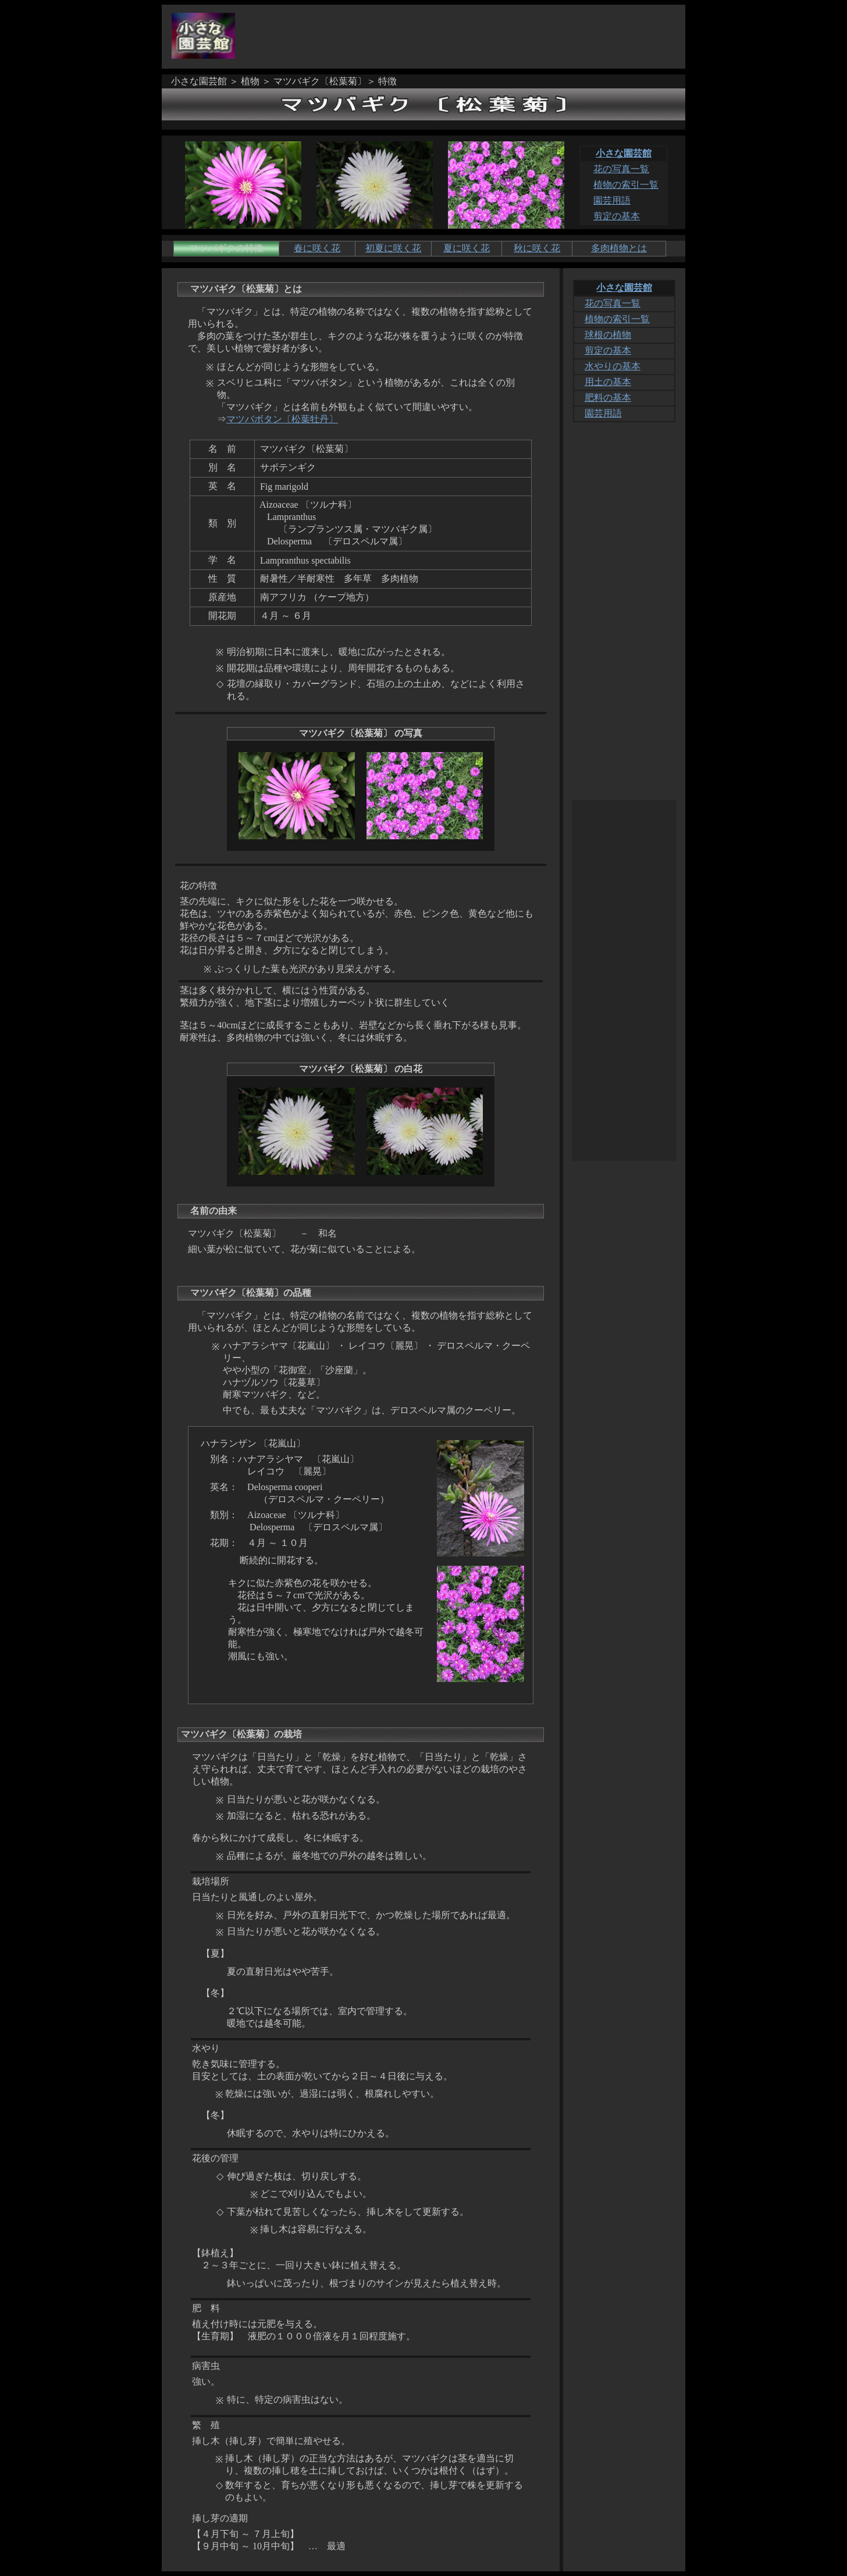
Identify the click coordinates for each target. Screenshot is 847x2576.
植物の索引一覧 (626, 185)
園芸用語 (612, 200)
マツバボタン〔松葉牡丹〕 (282, 419)
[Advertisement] (466, 36)
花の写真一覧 (621, 169)
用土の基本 (608, 382)
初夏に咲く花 (393, 248)
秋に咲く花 (537, 248)
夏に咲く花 (466, 248)
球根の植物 (608, 335)
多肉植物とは (619, 248)
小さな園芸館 (624, 153)
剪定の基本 (616, 216)
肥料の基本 (608, 397)
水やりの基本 (612, 366)
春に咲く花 (317, 248)
